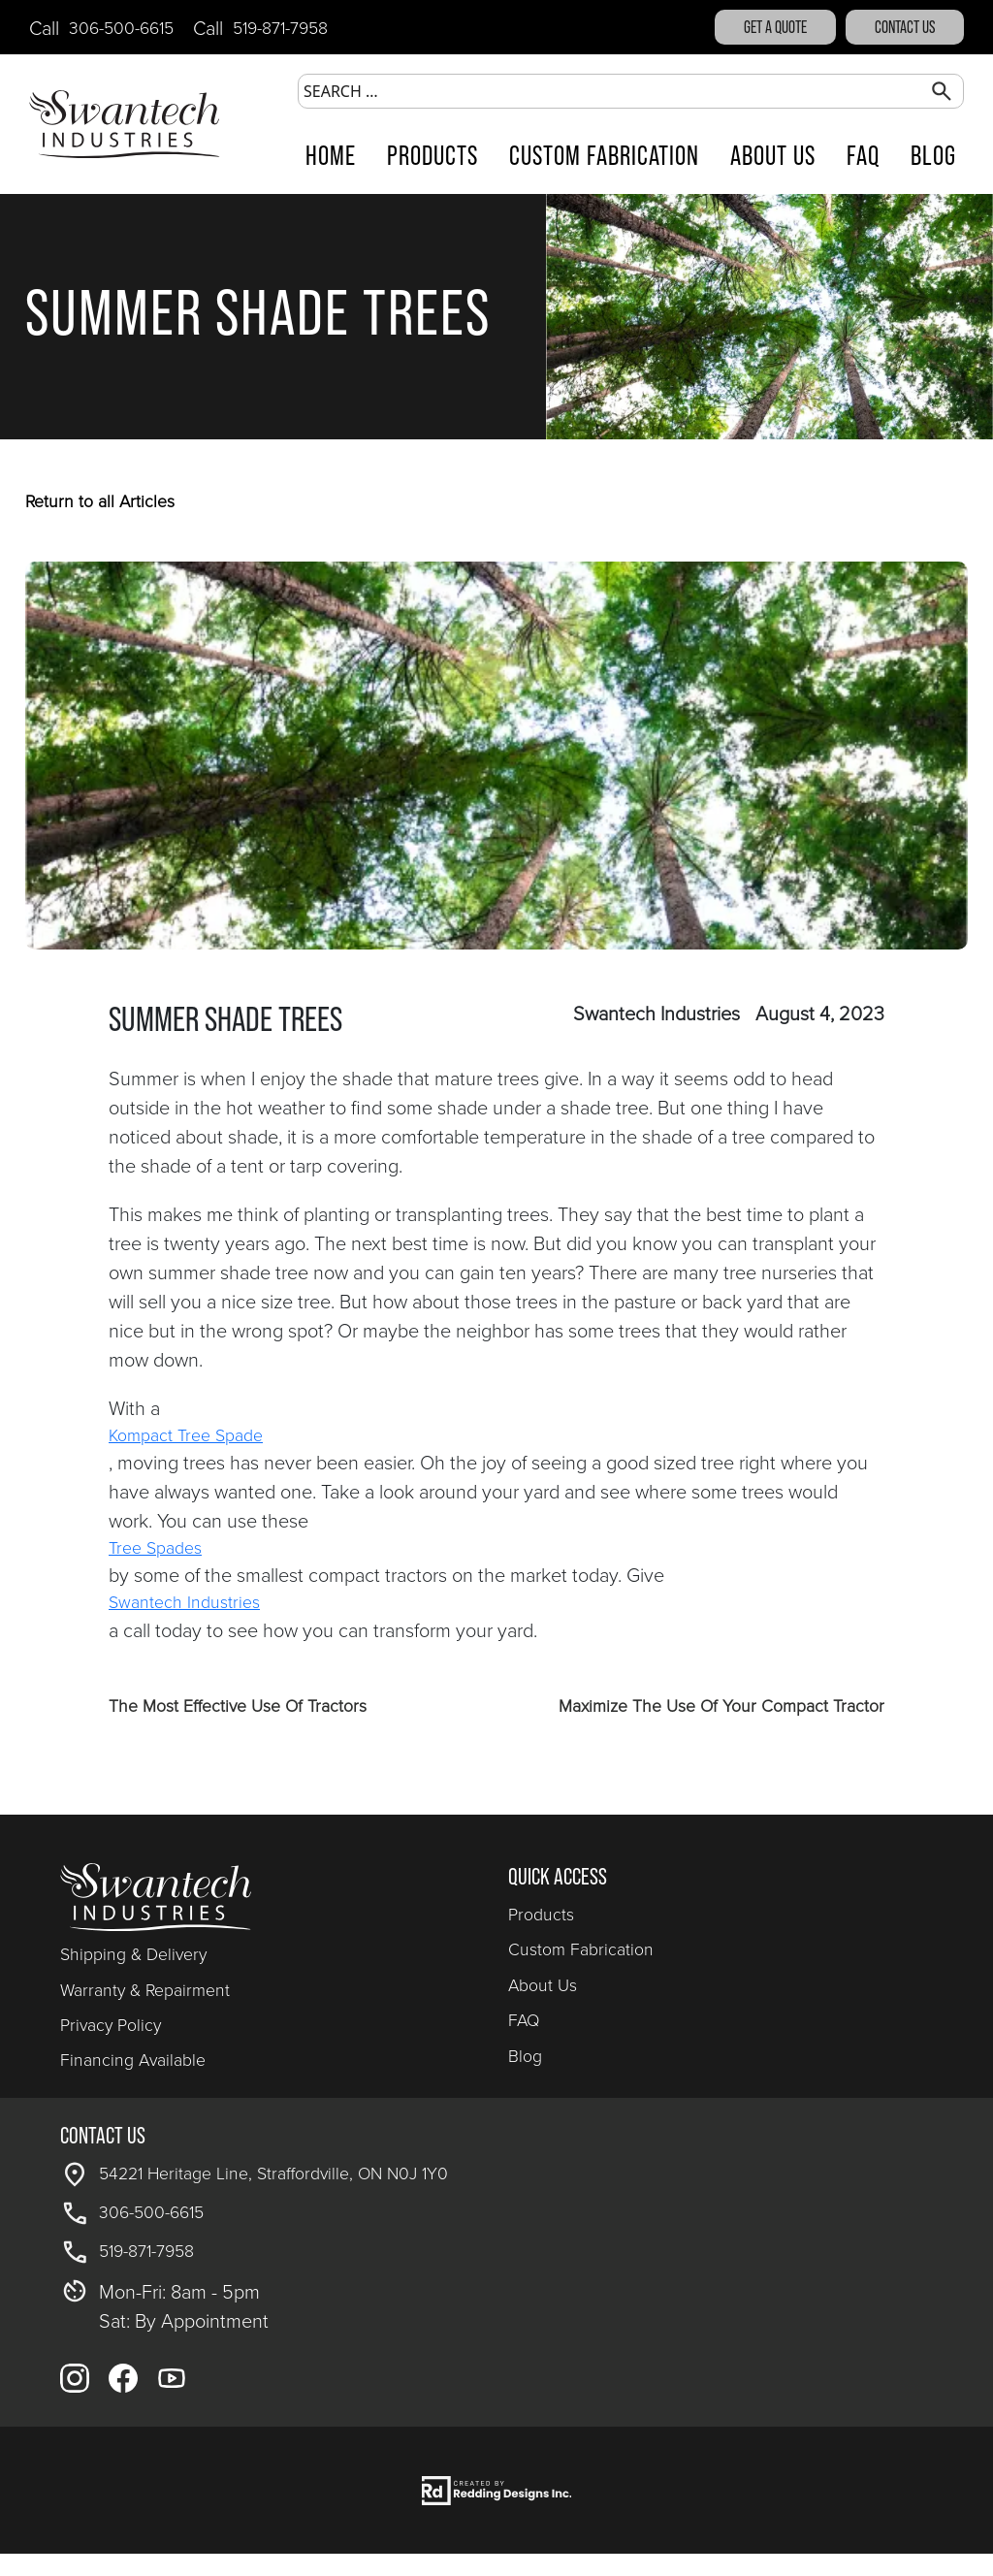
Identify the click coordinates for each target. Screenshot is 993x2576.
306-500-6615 (121, 27)
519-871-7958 (280, 27)
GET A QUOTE (775, 27)
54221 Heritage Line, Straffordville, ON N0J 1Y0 (273, 2172)
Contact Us (905, 27)
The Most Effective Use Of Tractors (238, 1705)
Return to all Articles (100, 500)
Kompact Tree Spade (186, 1434)
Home (330, 156)
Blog (933, 156)
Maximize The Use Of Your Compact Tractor (721, 1705)
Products (432, 156)
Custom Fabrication (604, 156)
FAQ (863, 156)
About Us (773, 156)
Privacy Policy (110, 2024)
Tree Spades (155, 1547)
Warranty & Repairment (145, 1989)
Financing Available (133, 2059)
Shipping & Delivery (133, 1953)
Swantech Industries (184, 1601)
